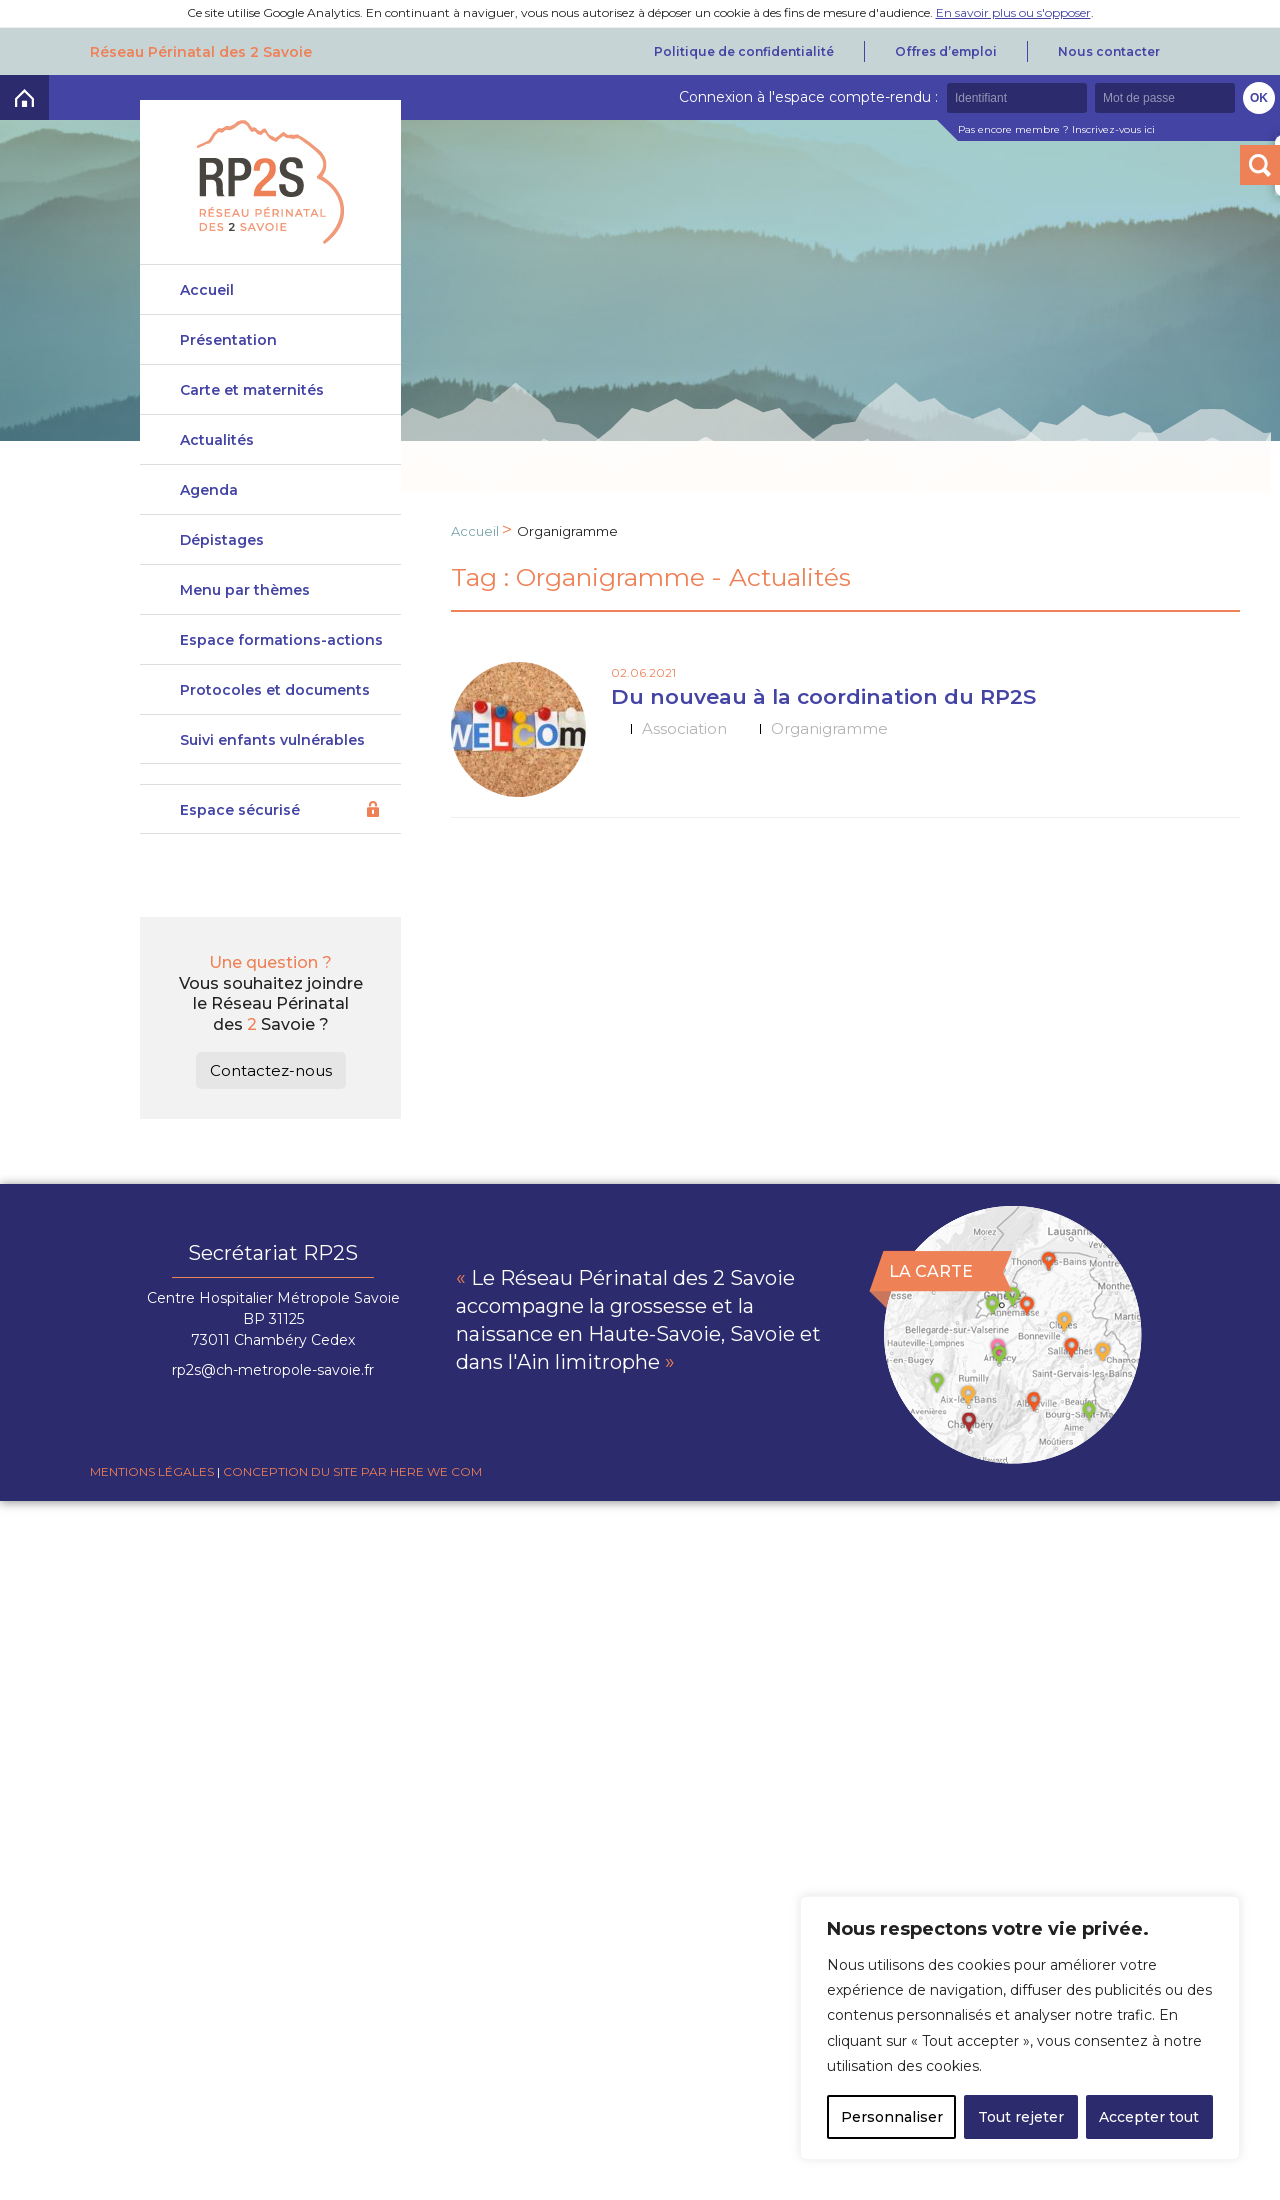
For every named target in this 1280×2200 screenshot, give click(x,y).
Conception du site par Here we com (352, 1532)
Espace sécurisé (240, 871)
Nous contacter (1109, 51)
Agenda (209, 503)
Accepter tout (1149, 2117)
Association (684, 728)
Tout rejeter (1021, 2117)
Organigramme (829, 728)
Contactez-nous (271, 1131)
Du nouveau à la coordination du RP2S (823, 696)
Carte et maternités (252, 403)
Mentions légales (152, 1532)
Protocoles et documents (275, 739)
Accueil (207, 290)
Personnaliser (892, 2117)
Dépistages (222, 553)
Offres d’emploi (946, 51)
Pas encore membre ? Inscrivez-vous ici (1056, 129)
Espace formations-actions (281, 677)
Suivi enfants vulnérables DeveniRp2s (272, 808)
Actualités (217, 453)
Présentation (228, 340)
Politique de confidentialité (744, 51)
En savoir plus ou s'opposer (1013, 12)
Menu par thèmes (245, 615)
